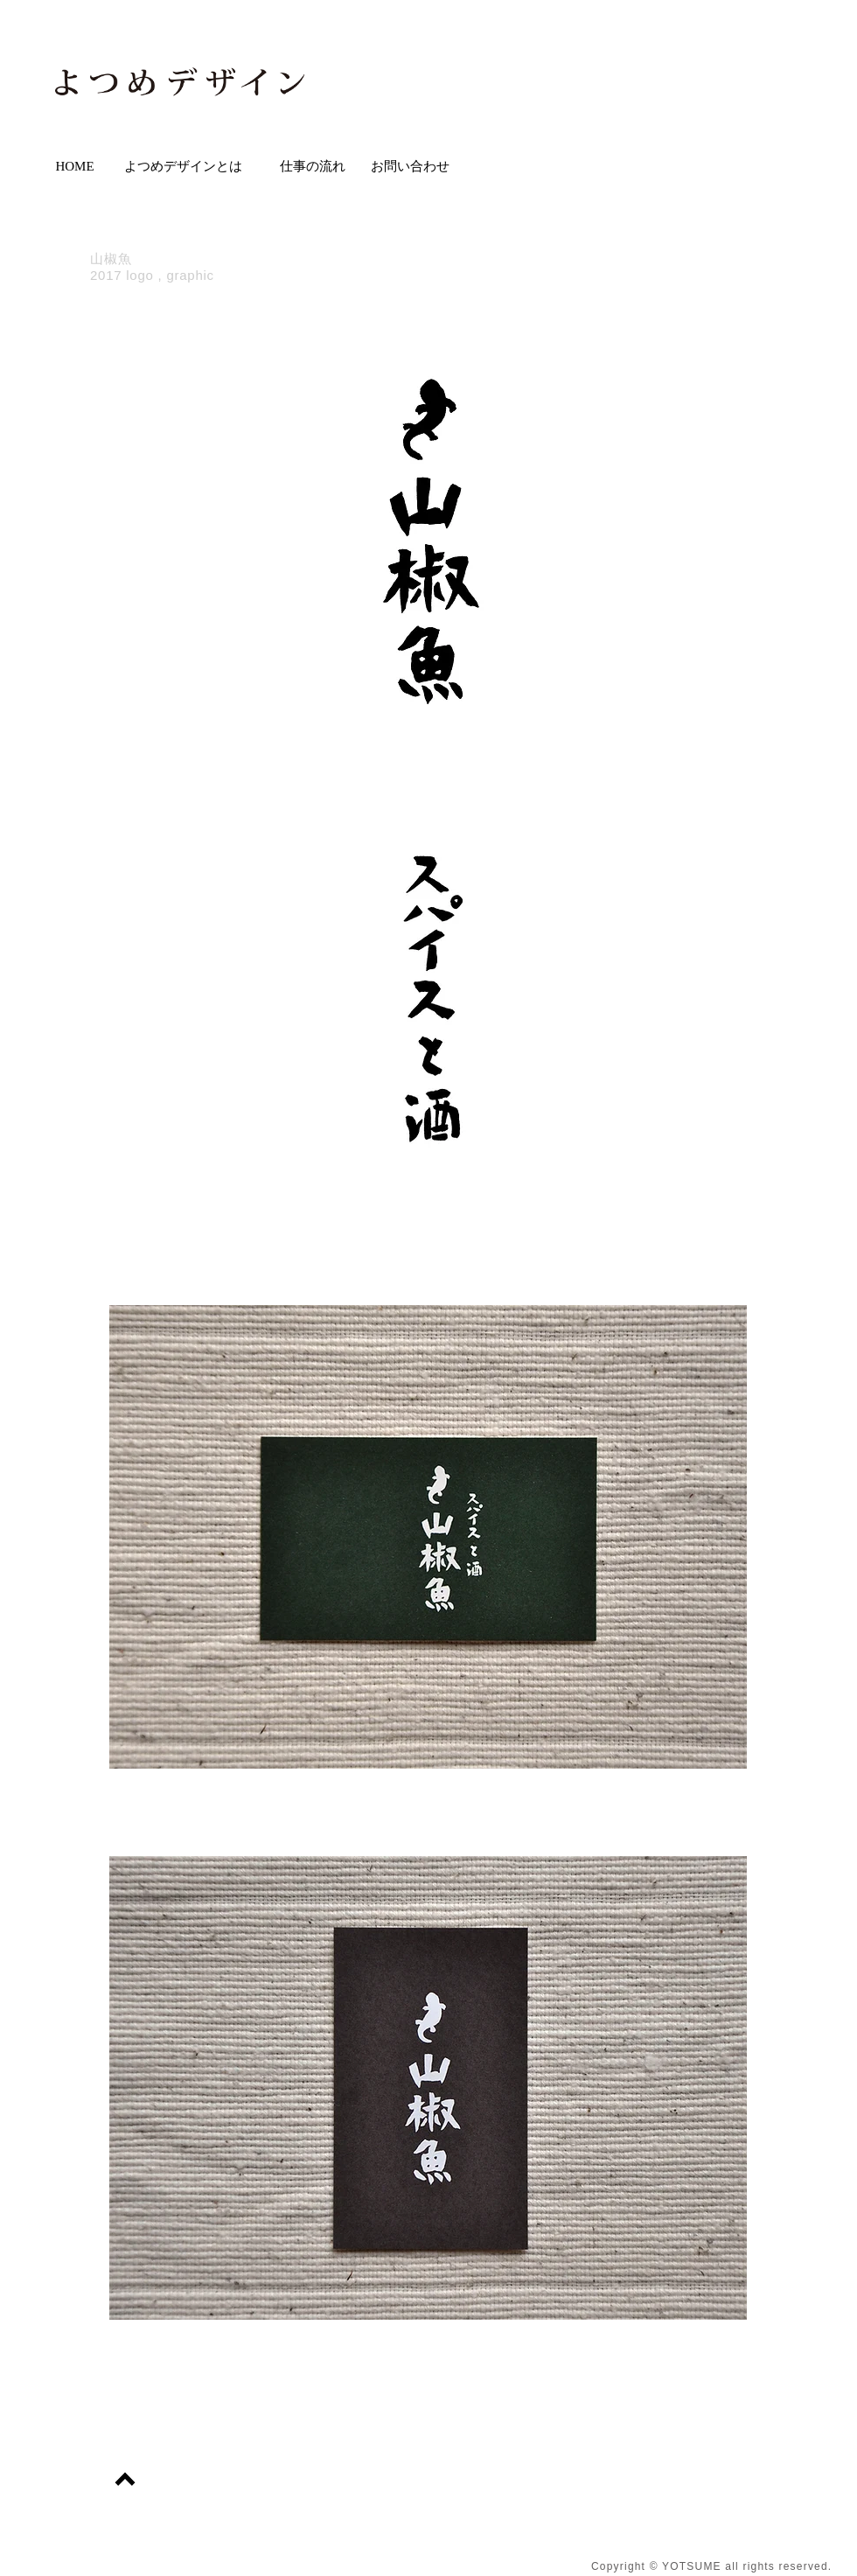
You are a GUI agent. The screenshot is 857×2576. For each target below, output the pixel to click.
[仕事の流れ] (313, 167)
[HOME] (74, 167)
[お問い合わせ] (410, 167)
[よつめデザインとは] (183, 167)
